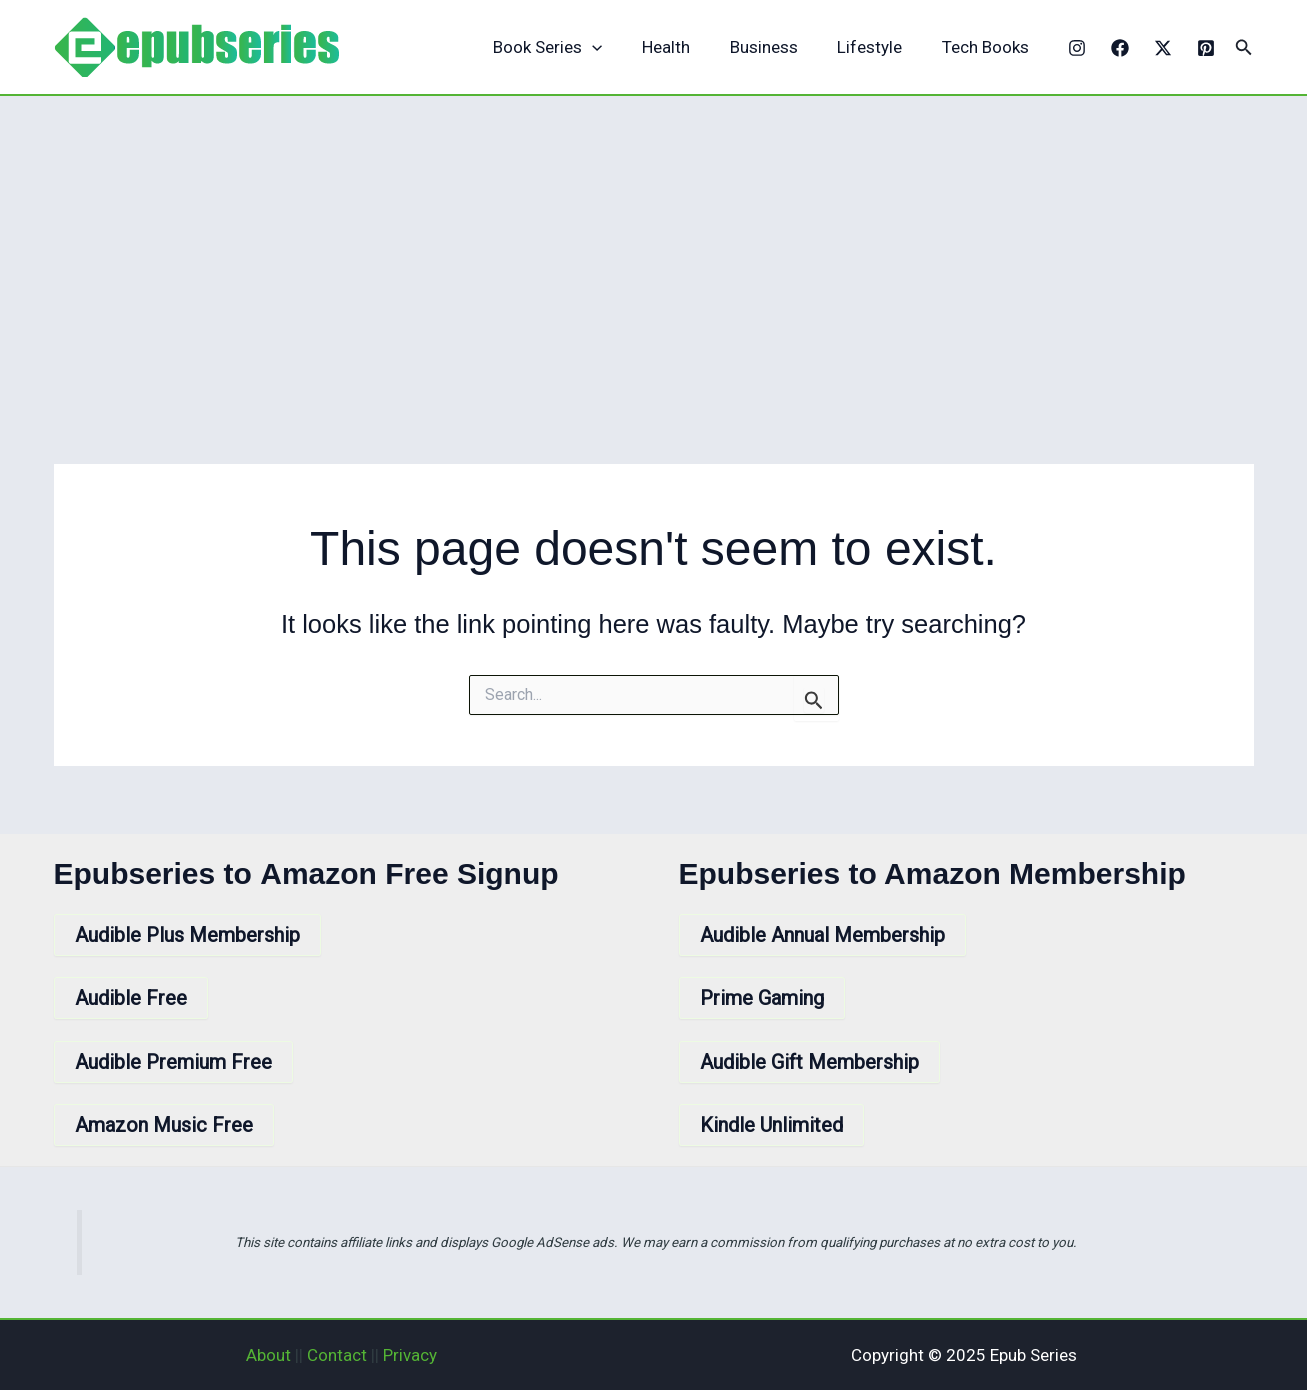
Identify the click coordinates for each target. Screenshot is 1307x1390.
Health (685, 47)
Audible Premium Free (173, 1062)
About (268, 1355)
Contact (337, 1355)
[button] (1244, 47)
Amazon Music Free (164, 1125)
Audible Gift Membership (809, 1062)
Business (777, 47)
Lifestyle (877, 47)
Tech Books (987, 47)
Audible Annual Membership (822, 935)
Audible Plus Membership (187, 935)
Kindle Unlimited (771, 1125)
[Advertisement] (654, 246)
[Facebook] (1120, 48)
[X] (1163, 48)
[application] (617, 47)
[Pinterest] (1206, 48)
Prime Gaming (762, 998)
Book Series (572, 47)
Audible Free (131, 998)
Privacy (410, 1355)
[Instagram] (1077, 48)
